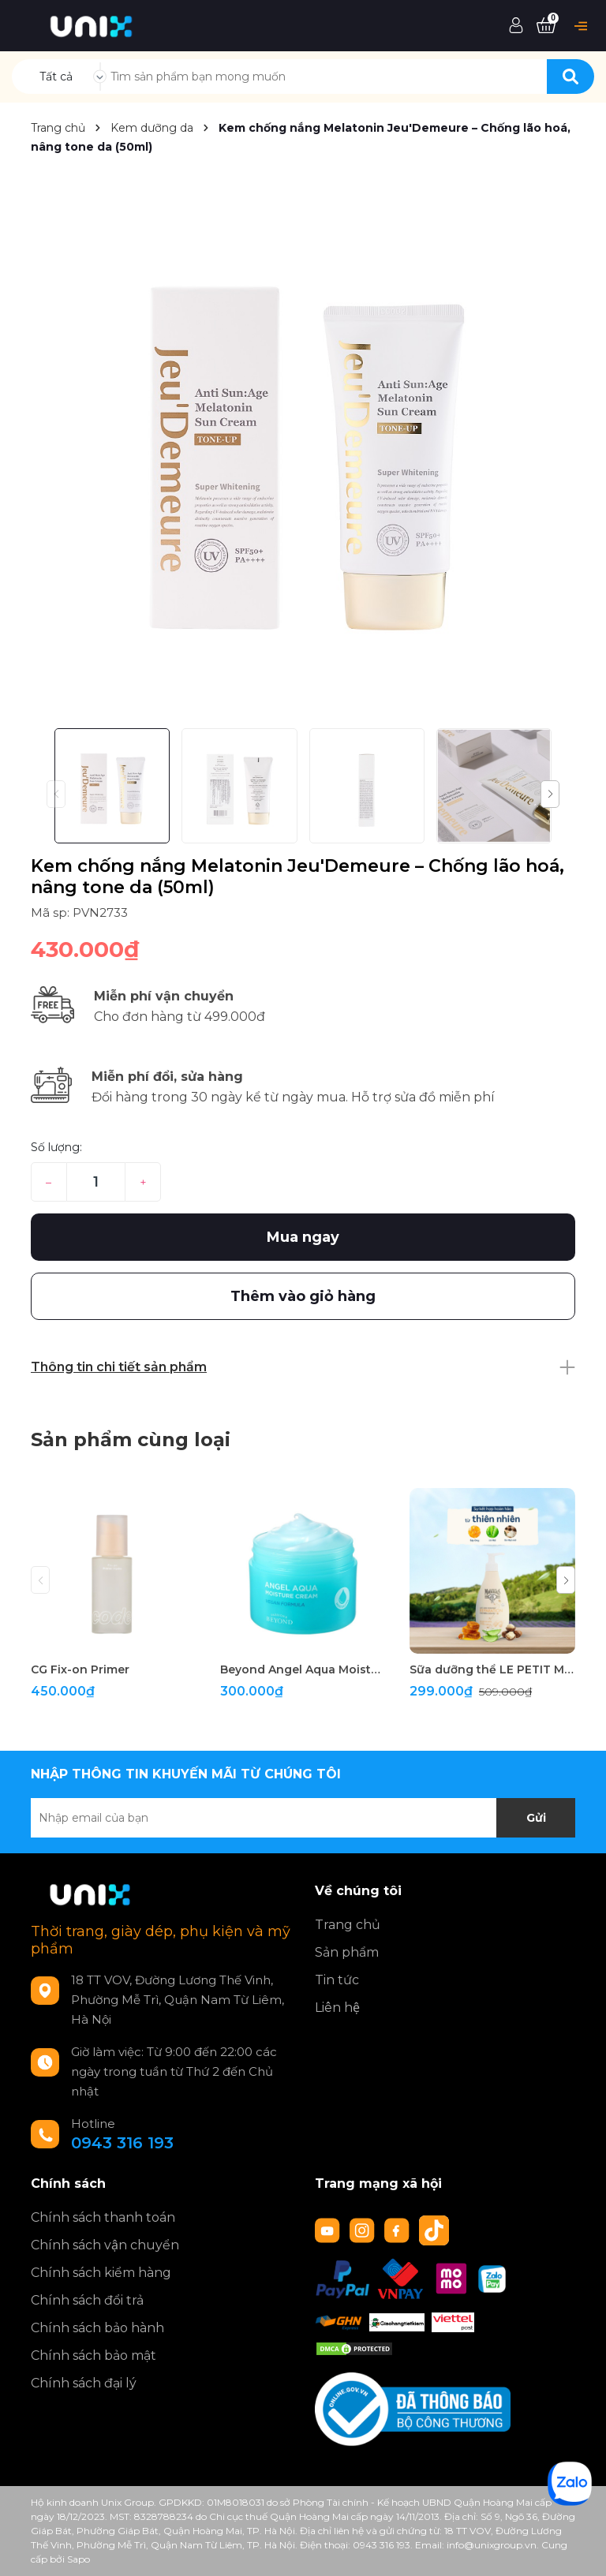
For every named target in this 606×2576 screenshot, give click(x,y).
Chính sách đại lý (84, 2383)
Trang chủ (347, 1924)
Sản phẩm (347, 1952)
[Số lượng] (96, 1182)
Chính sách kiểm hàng (101, 2272)
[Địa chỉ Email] (303, 1818)
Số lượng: (56, 1147)
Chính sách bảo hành (97, 2327)
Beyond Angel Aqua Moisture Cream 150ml (303, 1669)
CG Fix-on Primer (80, 1669)
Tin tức (337, 1979)
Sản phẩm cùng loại (130, 1439)
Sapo (78, 2559)
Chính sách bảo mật (93, 2355)
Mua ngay (303, 1237)
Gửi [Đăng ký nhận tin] (536, 1818)
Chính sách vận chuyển (105, 2245)
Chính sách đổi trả (87, 2300)
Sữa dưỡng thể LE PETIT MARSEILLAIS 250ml (492, 1669)
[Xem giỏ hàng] (546, 26)
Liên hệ (337, 2007)
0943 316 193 (122, 2142)
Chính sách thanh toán (103, 2217)
